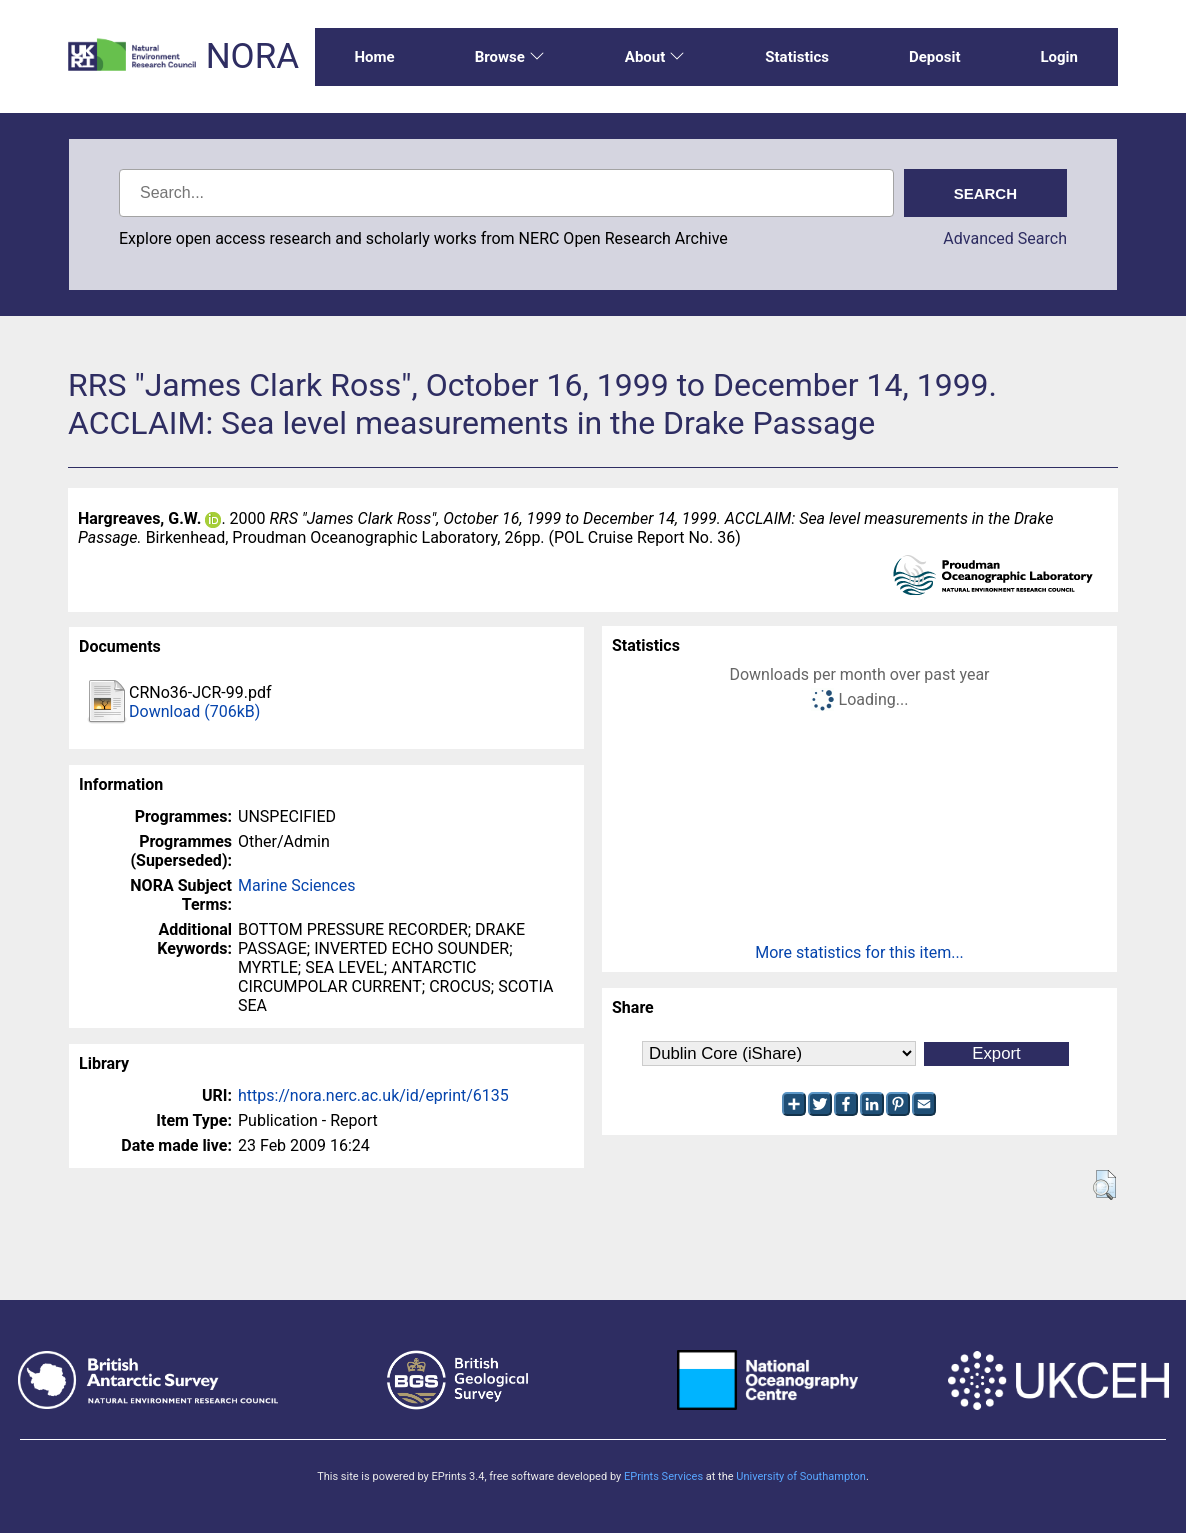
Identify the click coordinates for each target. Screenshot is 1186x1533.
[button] (1104, 1185)
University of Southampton (801, 1476)
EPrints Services (663, 1476)
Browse (510, 57)
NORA (252, 56)
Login (1059, 57)
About (655, 57)
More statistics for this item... (859, 952)
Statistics (797, 57)
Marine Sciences (296, 885)
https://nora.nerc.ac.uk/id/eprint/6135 (373, 1095)
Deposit (935, 57)
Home (375, 57)
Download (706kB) (194, 711)
